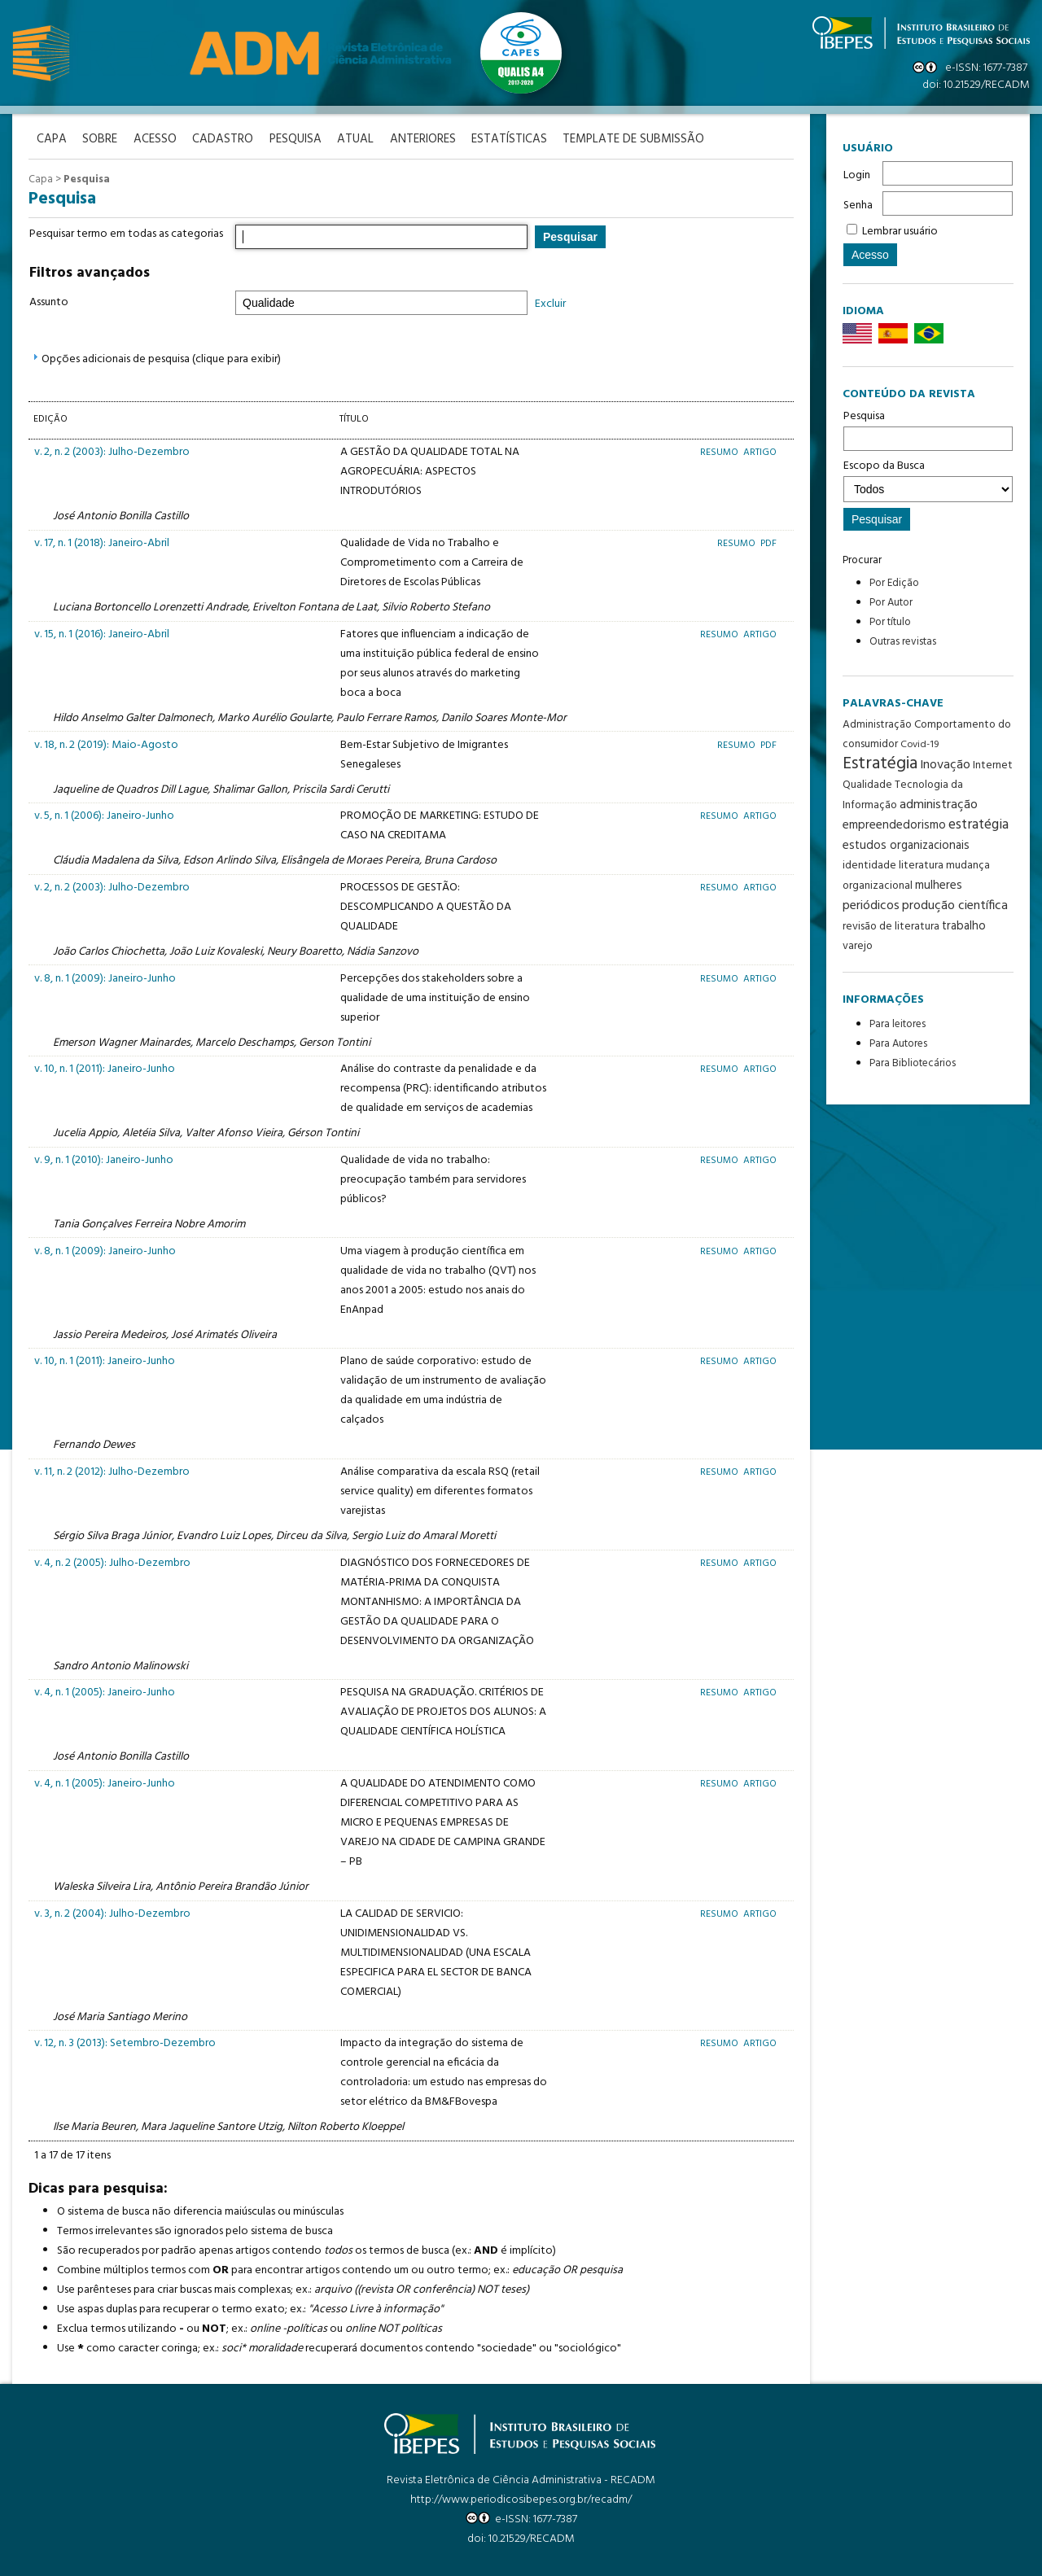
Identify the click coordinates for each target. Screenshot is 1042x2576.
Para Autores (898, 1043)
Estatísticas (512, 139)
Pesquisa (928, 429)
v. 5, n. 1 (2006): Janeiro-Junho (104, 816)
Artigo (760, 452)
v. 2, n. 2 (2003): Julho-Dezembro (112, 452)
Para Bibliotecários (912, 1063)
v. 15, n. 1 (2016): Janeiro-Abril (101, 634)
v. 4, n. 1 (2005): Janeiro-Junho (104, 1692)
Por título (890, 622)
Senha (858, 205)
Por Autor (891, 602)
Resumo (720, 452)
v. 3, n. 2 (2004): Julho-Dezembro (112, 1914)
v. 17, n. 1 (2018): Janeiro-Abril (101, 543)
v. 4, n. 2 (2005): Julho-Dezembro (112, 1562)
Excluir (550, 304)
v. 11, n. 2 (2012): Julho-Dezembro (112, 1472)
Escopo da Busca (928, 479)
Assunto (48, 302)
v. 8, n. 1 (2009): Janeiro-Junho (105, 978)
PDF (768, 543)
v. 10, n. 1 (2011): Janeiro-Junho (104, 1069)
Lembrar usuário (900, 231)
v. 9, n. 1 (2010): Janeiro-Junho (103, 1160)
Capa (40, 179)
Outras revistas (902, 641)
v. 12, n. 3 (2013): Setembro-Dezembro (125, 2043)
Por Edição (894, 583)
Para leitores (897, 1024)
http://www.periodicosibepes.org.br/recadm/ (521, 2499)
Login (856, 175)
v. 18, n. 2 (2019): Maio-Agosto (106, 744)
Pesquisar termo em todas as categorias (126, 234)
